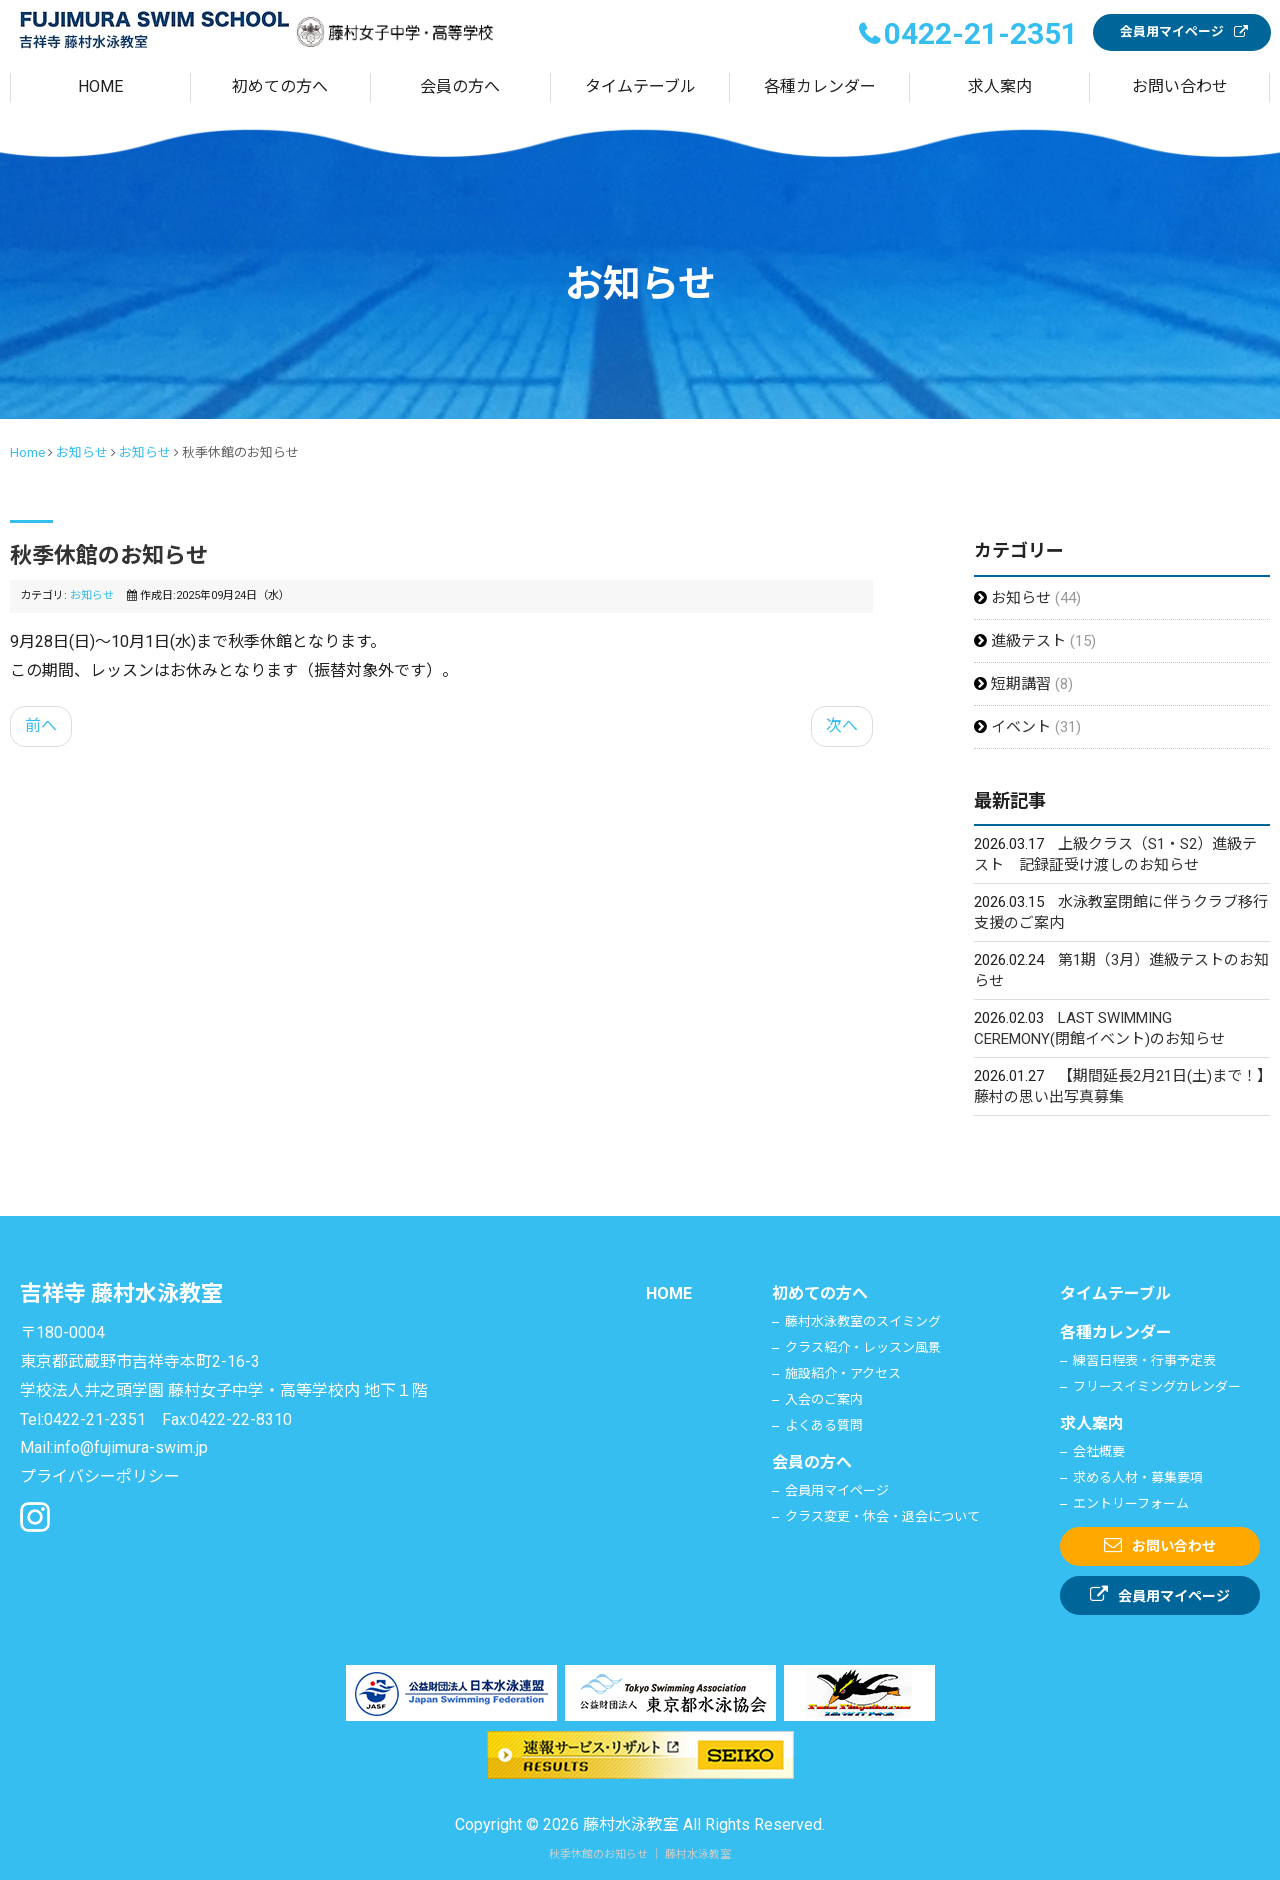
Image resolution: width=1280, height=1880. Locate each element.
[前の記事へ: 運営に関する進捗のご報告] (41, 726)
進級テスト (1030, 641)
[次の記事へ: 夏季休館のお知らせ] (842, 726)
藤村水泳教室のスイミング (863, 1321)
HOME (100, 86)
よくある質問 (824, 1425)
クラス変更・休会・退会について (882, 1516)
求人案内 (1000, 86)
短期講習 (1023, 684)
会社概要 (1099, 1451)
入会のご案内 (824, 1399)
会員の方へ (460, 86)
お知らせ (82, 452)
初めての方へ (280, 86)
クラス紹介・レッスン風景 (863, 1347)
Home (27, 452)
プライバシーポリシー (100, 1476)
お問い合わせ (1180, 86)
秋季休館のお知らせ (109, 555)
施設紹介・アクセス (843, 1373)
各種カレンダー (820, 86)
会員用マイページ (1172, 31)
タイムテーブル (640, 86)
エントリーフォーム (1131, 1503)
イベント (1023, 727)
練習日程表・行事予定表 (1144, 1360)
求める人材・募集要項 (1138, 1477)
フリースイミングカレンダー (1157, 1386)
